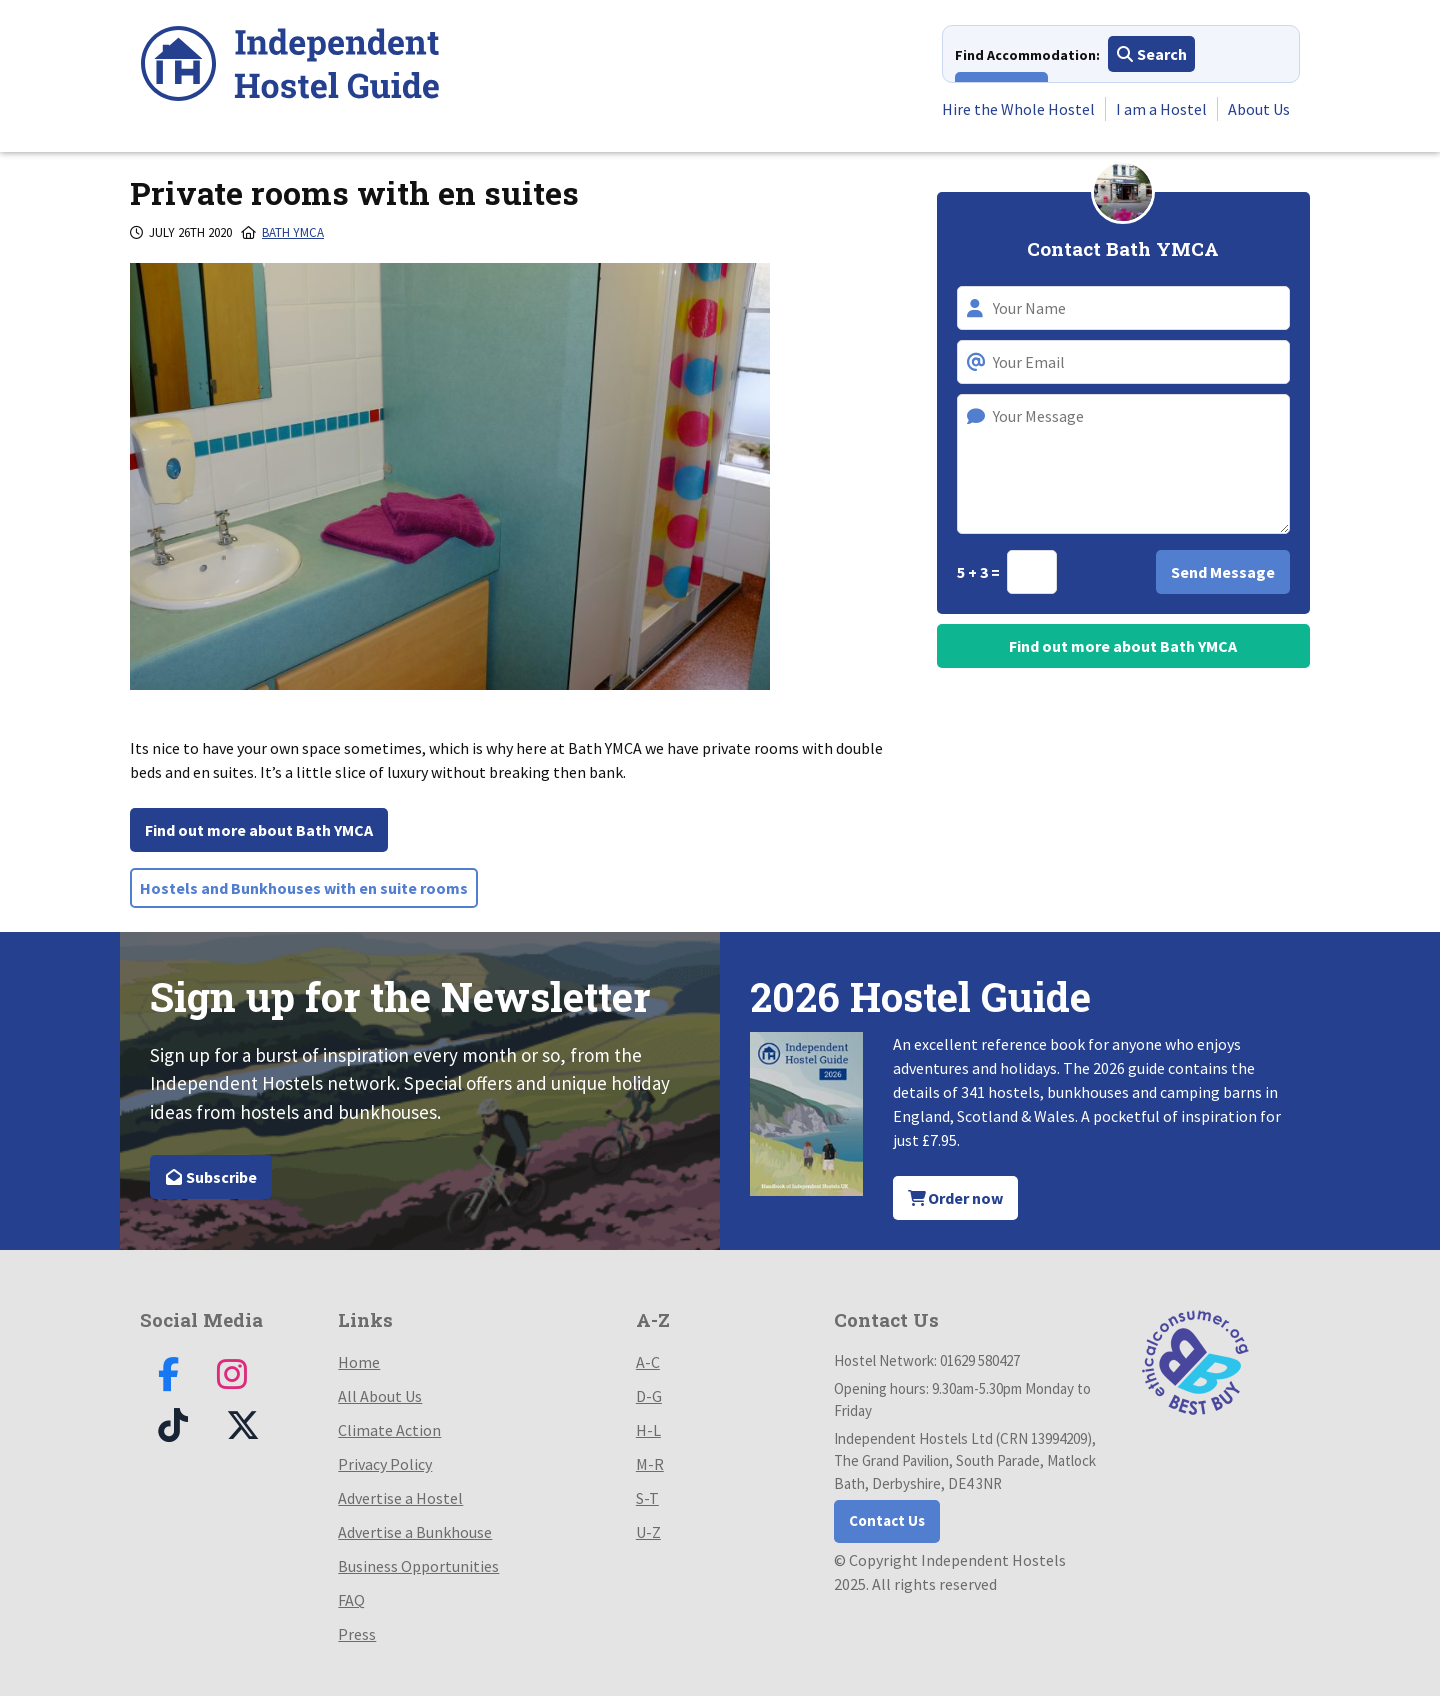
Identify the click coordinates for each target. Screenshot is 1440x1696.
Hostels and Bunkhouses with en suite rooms (304, 888)
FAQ (351, 1600)
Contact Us (887, 1520)
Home (359, 1362)
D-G (649, 1396)
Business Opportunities (418, 1566)
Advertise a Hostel (400, 1498)
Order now (956, 1198)
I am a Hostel (1161, 109)
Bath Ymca (293, 232)
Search (1151, 54)
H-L (648, 1430)
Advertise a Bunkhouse (415, 1532)
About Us (1259, 109)
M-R (650, 1464)
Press (357, 1634)
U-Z (648, 1532)
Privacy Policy (385, 1464)
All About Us (380, 1396)
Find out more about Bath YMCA (259, 830)
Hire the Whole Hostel (1018, 109)
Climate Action (389, 1430)
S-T (647, 1498)
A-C (648, 1362)
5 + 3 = (980, 572)
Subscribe (211, 1177)
